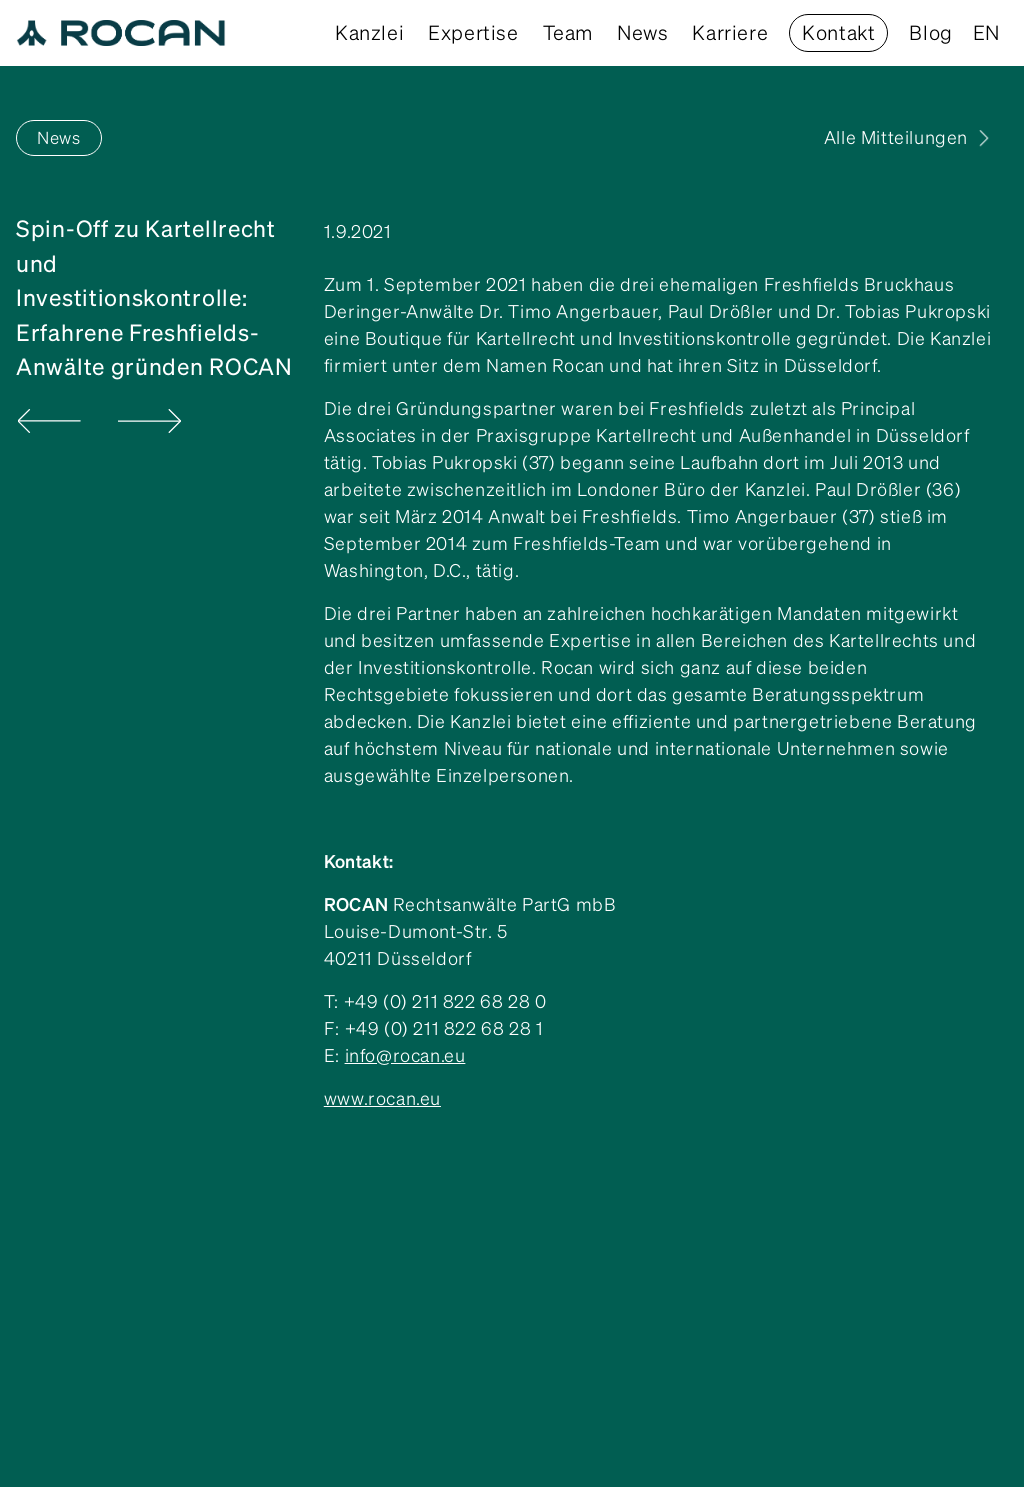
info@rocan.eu (405, 1055)
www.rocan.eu (382, 1098)
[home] (121, 33)
